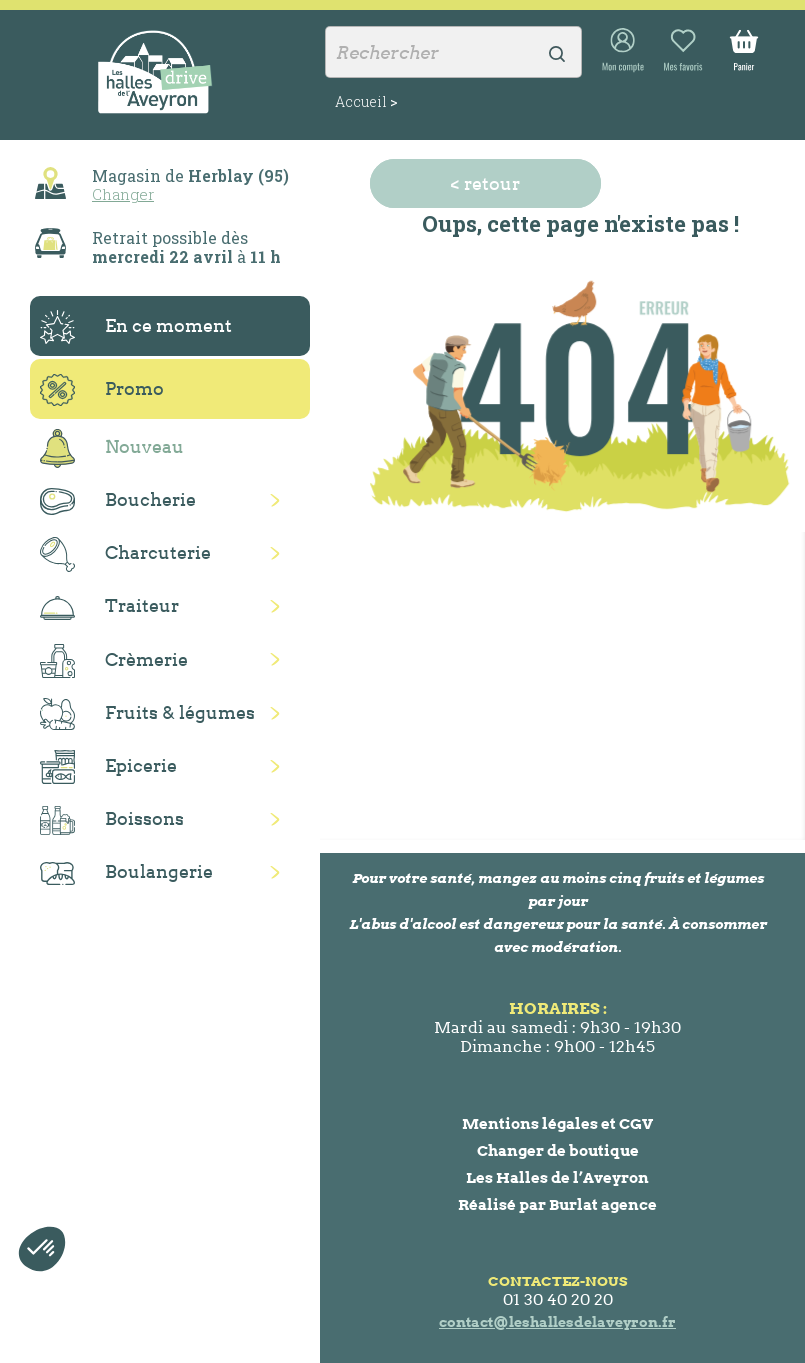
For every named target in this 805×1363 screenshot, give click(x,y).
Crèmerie (114, 661)
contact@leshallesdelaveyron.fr (557, 1322)
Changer (123, 194)
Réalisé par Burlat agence (557, 1204)
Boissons (112, 820)
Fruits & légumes (147, 714)
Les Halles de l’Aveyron (557, 1177)
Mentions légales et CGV (557, 1123)
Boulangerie (126, 873)
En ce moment (136, 327)
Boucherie (118, 501)
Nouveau (112, 448)
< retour (485, 183)
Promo (102, 390)
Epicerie (108, 767)
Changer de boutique (558, 1150)
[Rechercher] (453, 52)
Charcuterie (125, 554)
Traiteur (109, 607)
